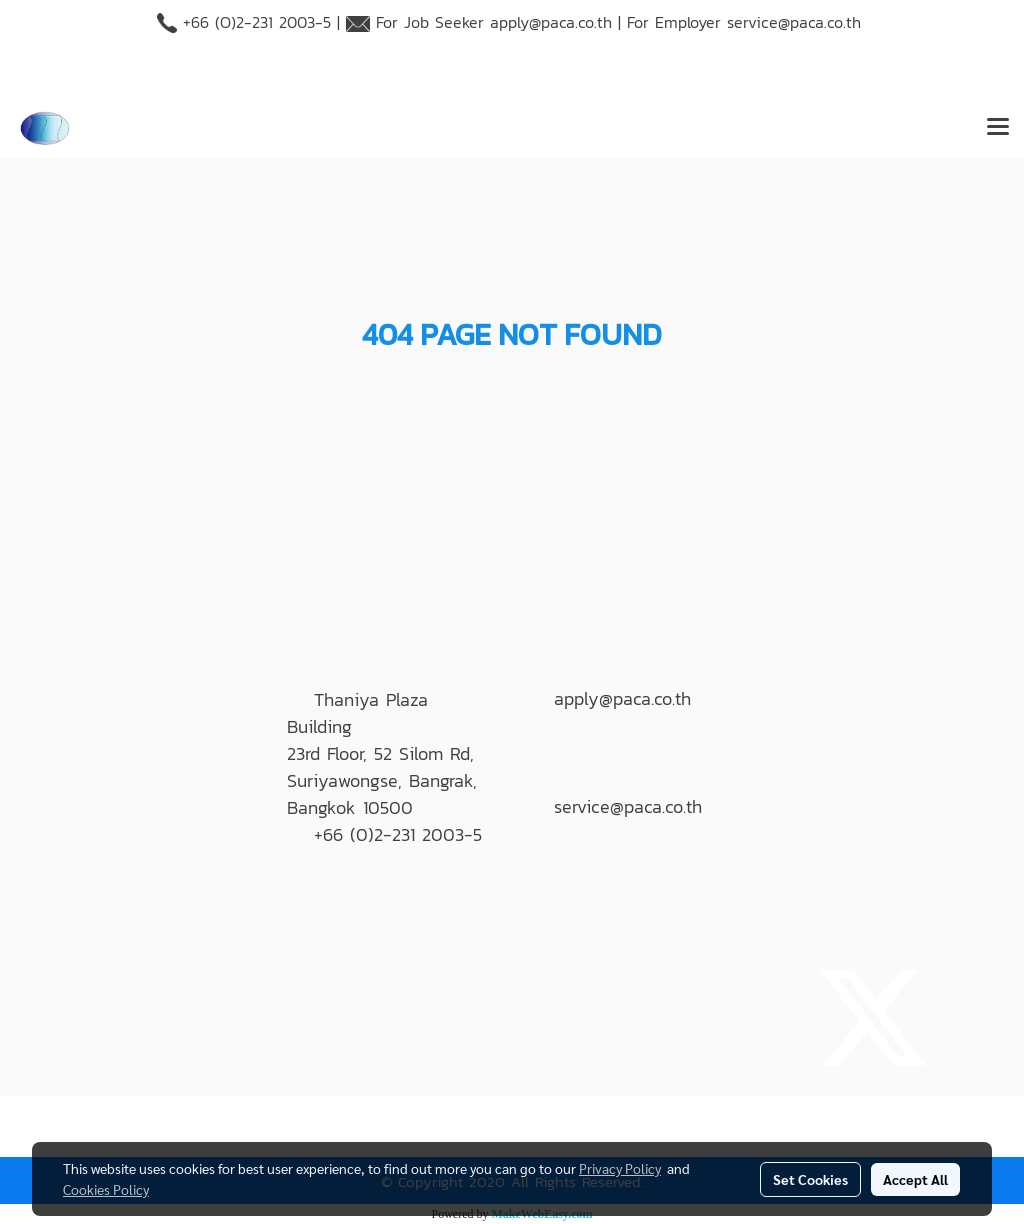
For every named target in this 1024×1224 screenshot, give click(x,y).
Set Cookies (810, 1179)
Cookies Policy (106, 1189)
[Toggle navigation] (998, 128)
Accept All (915, 1179)
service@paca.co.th (794, 22)
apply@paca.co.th (551, 22)
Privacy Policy (620, 1168)
